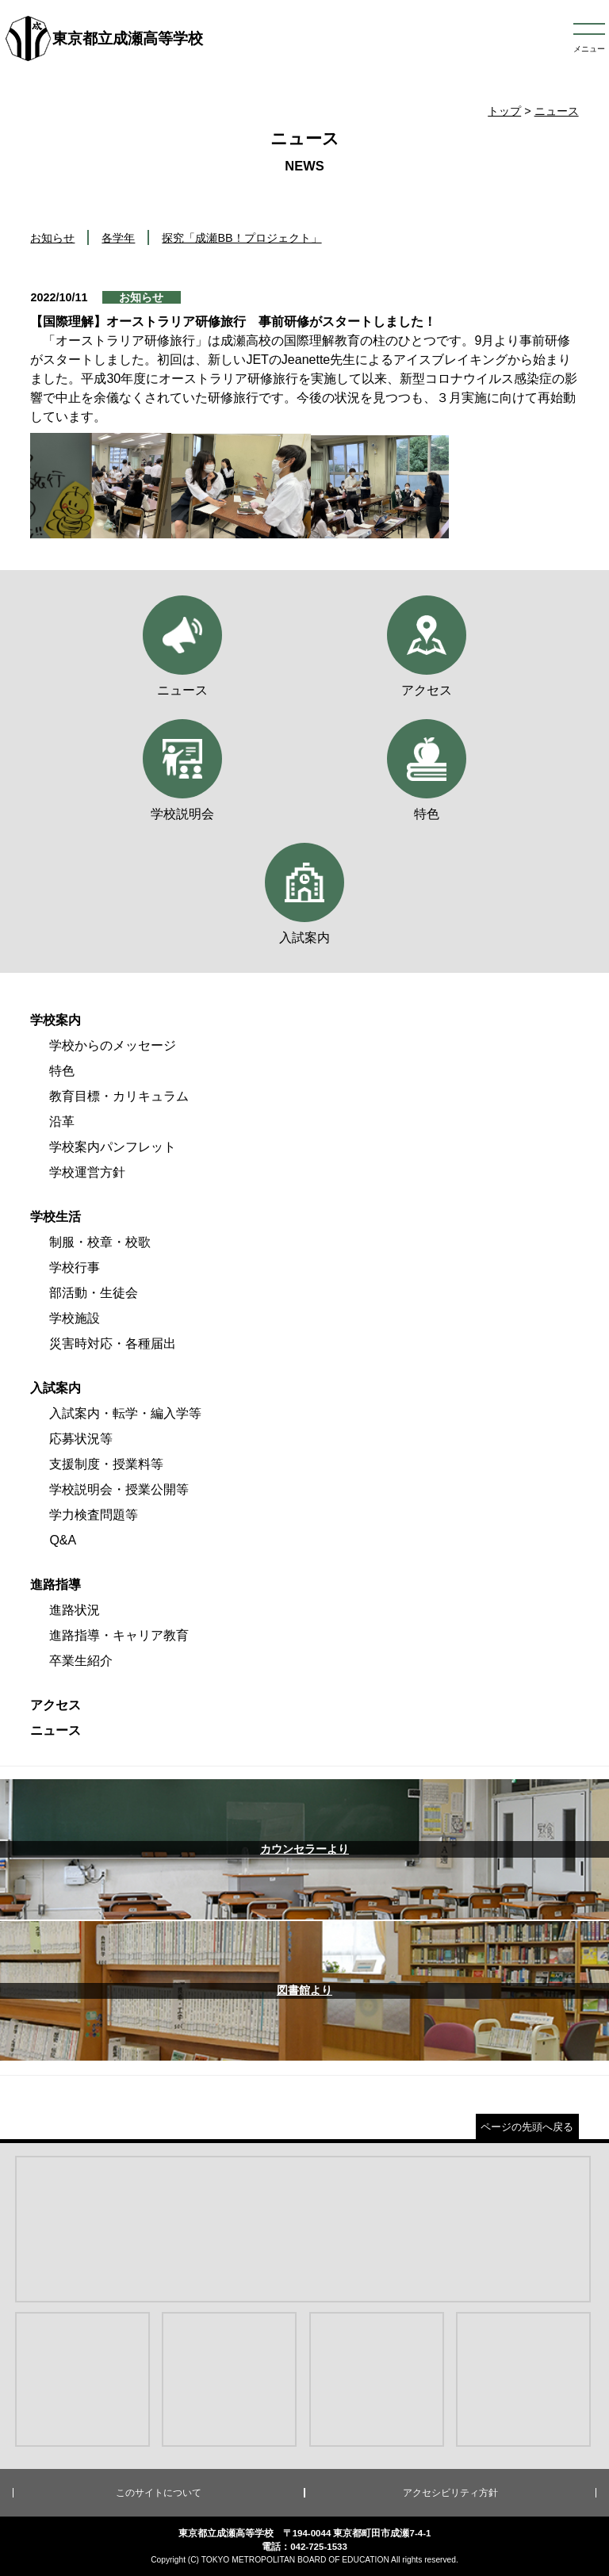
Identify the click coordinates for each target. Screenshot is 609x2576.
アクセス (55, 1705)
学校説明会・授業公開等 (119, 1489)
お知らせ (52, 238)
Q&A (62, 1540)
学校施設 (74, 1318)
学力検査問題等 (93, 1514)
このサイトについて (158, 2492)
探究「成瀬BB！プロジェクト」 (241, 238)
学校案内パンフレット (112, 1147)
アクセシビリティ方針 (450, 2492)
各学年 (118, 238)
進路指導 (55, 1584)
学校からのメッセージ (112, 1045)
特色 (62, 1070)
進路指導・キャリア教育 (119, 1635)
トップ (504, 111)
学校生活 (55, 1216)
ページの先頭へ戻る (527, 2127)
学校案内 (55, 1020)
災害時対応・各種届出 (112, 1343)
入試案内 (55, 1388)
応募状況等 (81, 1438)
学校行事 (74, 1267)
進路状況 (74, 1610)
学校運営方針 (87, 1172)
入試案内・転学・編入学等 (125, 1413)
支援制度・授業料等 (106, 1464)
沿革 (62, 1121)
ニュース (556, 111)
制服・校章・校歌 (100, 1242)
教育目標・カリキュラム (119, 1096)
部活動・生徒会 (93, 1292)
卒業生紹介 (81, 1660)
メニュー (589, 48)
